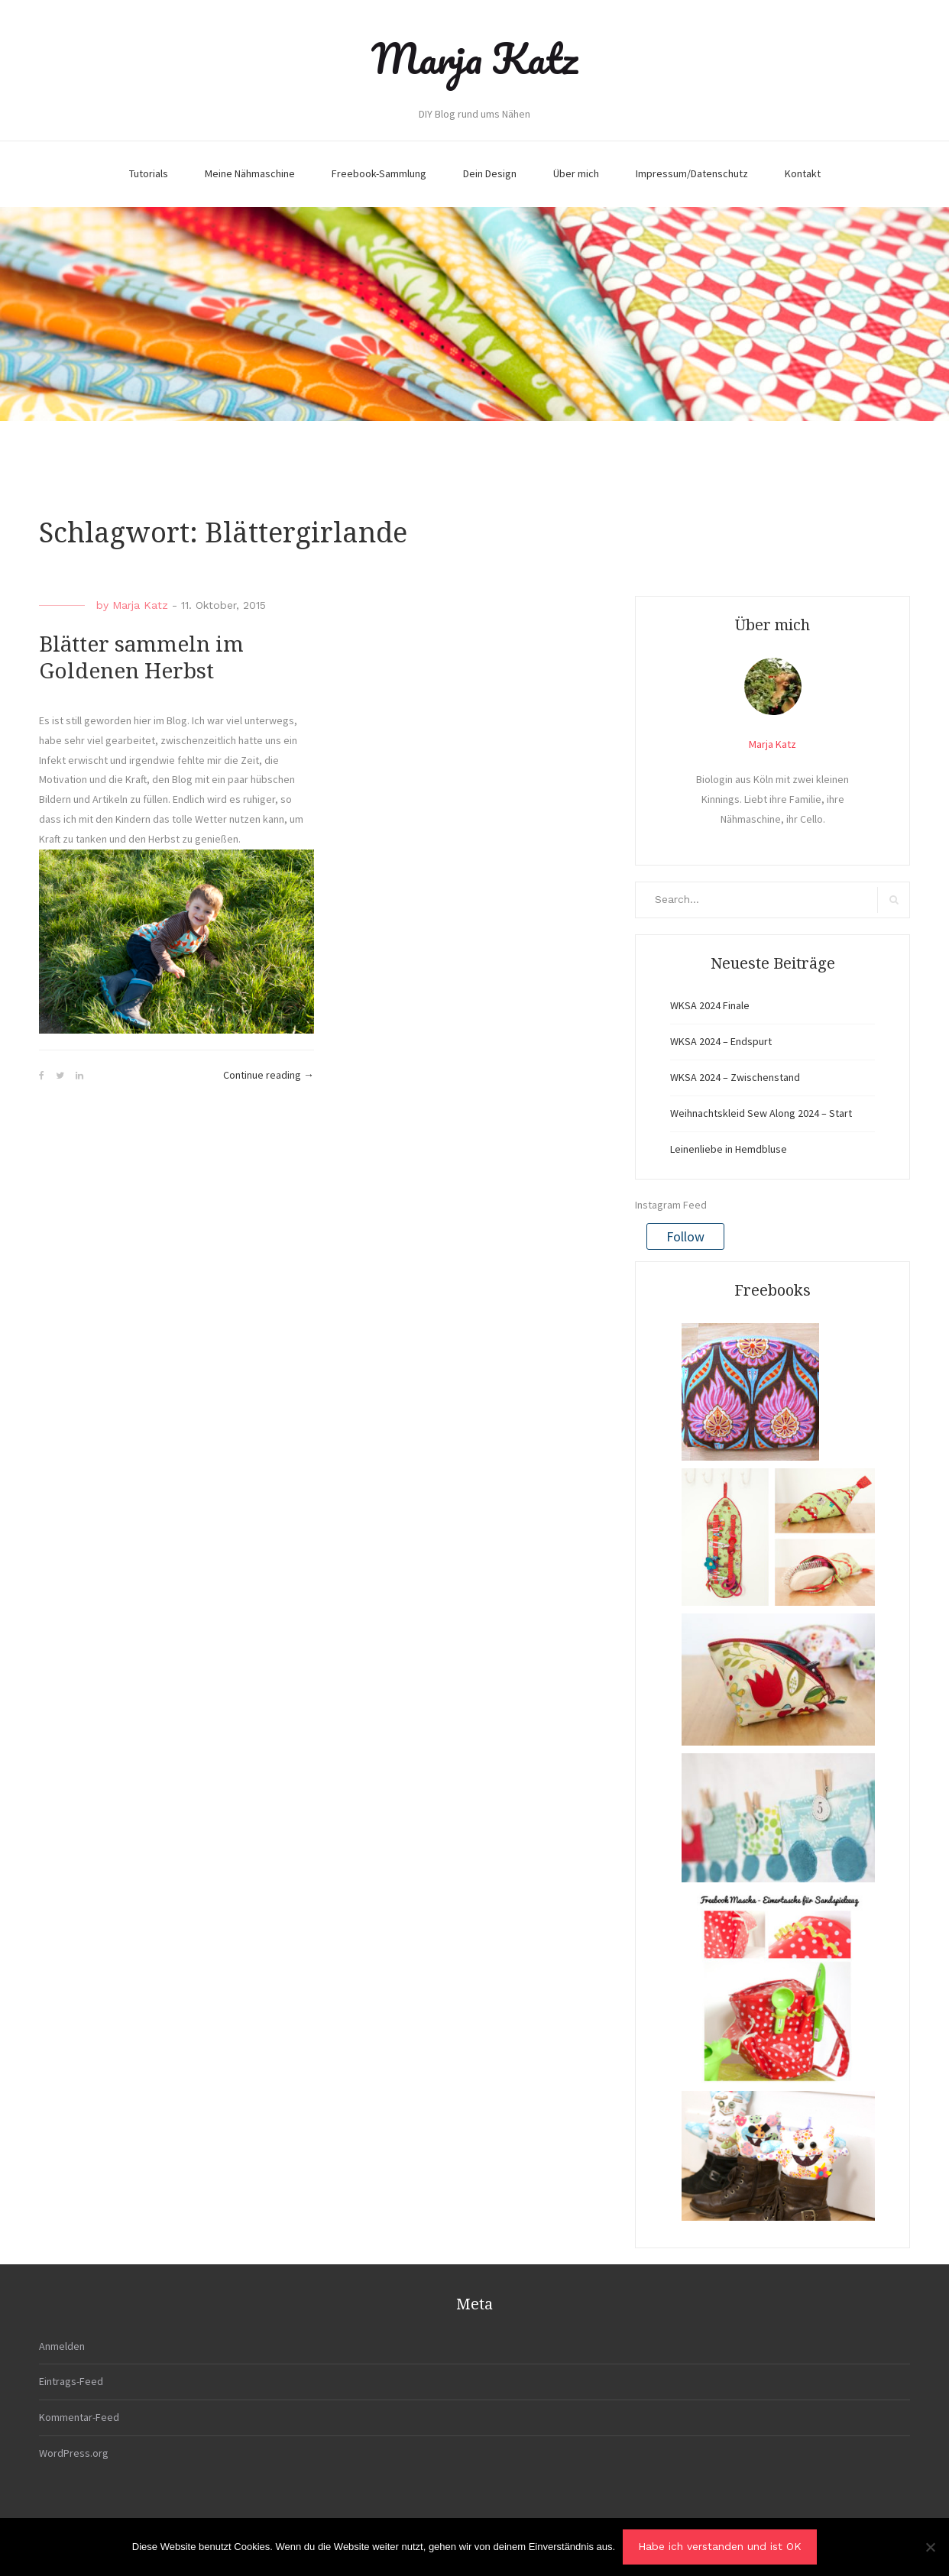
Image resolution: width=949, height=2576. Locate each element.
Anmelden (62, 2346)
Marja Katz (474, 58)
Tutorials (148, 173)
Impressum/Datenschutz (692, 173)
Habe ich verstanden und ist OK (720, 2546)
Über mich (576, 173)
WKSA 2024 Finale (710, 1005)
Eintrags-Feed (71, 2381)
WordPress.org (74, 2453)
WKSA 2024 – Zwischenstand (735, 1077)
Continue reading (268, 1076)
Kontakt (803, 173)
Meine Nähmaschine (250, 173)
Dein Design (490, 173)
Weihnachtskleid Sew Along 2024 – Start (761, 1113)
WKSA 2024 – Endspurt (721, 1041)
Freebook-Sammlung (379, 173)
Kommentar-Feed (79, 2417)
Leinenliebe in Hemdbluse (728, 1149)
